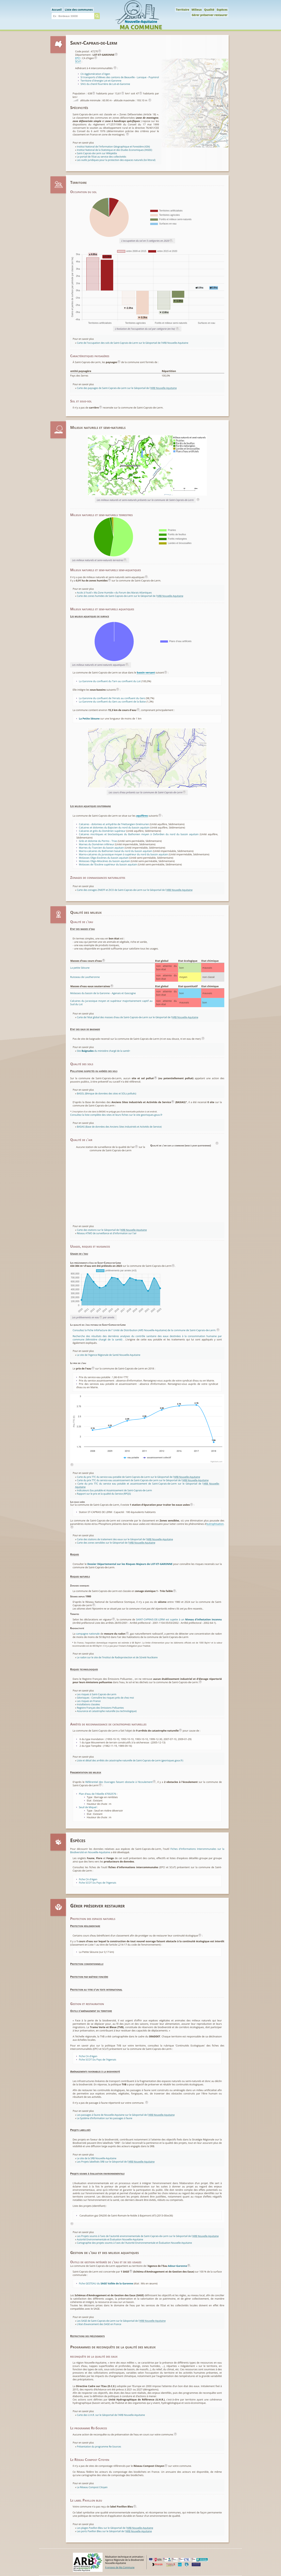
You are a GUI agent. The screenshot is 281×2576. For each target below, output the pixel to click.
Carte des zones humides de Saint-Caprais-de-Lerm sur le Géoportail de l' (130, 596)
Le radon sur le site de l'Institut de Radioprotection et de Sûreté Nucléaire (117, 1657)
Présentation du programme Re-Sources (99, 2446)
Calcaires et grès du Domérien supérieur (102, 831)
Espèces (222, 9)
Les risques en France (89, 1701)
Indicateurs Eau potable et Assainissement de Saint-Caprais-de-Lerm (114, 1490)
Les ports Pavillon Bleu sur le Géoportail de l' (114, 2531)
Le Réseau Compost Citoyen (92, 2487)
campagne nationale (88, 1633)
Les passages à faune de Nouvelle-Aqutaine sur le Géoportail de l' (126, 2115)
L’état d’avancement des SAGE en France (99, 2324)
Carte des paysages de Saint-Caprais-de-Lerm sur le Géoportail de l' (127, 388)
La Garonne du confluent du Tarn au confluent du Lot (109, 681)
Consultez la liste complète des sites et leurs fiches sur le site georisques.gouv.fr (116, 1115)
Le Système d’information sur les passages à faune (104, 2118)
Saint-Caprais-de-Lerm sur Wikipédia (97, 153)
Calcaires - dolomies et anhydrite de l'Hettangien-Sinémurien (114, 824)
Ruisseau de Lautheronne (85, 977)
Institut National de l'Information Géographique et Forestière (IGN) (113, 146)
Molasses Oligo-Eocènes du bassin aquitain (103, 857)
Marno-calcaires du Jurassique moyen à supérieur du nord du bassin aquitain (123, 854)
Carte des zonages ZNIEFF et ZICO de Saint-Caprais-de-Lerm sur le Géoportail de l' (135, 890)
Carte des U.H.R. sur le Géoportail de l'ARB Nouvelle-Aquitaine (111, 2415)
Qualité (209, 9)
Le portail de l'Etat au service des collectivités (101, 156)
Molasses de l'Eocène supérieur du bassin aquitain (108, 864)
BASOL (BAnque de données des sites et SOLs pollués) (106, 1093)
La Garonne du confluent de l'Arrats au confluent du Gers (112, 698)
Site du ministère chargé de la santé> (103, 1051)
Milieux (196, 9)
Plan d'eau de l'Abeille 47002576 (97, 1794)
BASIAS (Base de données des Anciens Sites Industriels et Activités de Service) (119, 1126)
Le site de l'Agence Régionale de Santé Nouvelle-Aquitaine (108, 1355)
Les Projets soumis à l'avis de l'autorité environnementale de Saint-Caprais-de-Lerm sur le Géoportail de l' (148, 2236)
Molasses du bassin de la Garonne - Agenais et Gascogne (103, 993)
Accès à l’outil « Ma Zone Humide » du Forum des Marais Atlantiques (114, 592)
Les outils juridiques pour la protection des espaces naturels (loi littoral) (116, 160)
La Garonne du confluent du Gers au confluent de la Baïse (112, 701)
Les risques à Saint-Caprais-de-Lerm (96, 1694)
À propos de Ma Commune (119, 2567)
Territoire (182, 9)
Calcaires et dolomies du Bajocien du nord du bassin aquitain (114, 827)
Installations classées (88, 1704)
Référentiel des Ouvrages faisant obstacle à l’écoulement (119, 1782)
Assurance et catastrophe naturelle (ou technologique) (107, 1711)
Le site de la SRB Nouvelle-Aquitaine (96, 2158)
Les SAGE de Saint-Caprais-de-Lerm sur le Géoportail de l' (121, 2320)
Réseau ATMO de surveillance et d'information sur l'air (107, 1233)
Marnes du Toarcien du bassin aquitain (101, 847)
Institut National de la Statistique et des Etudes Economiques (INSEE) (114, 150)
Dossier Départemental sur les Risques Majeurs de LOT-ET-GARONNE (130, 1564)
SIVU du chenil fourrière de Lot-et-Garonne (105, 84)
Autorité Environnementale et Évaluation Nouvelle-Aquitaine (110, 2239)
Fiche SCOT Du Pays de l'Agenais (97, 1882)
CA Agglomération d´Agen (95, 74)
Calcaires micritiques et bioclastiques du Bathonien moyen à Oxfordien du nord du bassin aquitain (139, 834)
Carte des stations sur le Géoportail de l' (112, 1230)
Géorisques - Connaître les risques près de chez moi (105, 1697)
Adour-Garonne (177, 2266)
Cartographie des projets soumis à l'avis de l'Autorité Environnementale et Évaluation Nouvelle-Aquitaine (134, 2242)
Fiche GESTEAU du (106, 2283)
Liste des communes (79, 9)
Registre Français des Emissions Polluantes (100, 1707)
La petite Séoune (80, 967)
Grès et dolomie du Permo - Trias (98, 841)
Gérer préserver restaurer (209, 15)
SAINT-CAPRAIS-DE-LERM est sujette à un (179, 1619)
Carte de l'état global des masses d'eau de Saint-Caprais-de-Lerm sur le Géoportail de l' (137, 1017)
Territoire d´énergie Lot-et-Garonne (101, 80)
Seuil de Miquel (88, 1807)
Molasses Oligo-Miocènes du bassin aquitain (104, 861)
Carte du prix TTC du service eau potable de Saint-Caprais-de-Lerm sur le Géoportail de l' (138, 1477)
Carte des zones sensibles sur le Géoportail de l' (116, 1542)
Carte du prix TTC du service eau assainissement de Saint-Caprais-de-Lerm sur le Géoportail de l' (143, 1480)
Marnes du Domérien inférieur (96, 844)
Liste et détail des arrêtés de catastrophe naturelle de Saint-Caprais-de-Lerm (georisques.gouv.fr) (130, 1760)
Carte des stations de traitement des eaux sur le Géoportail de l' (125, 1539)
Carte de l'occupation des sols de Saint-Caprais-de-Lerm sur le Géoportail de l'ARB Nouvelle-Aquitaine (132, 343)
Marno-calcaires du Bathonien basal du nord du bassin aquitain (115, 851)
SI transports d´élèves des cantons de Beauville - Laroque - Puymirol (120, 77)
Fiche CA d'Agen (88, 1879)
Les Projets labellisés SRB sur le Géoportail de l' (116, 2161)
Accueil (57, 9)
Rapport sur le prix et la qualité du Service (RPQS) (104, 1493)
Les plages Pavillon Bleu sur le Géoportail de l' (115, 2528)
